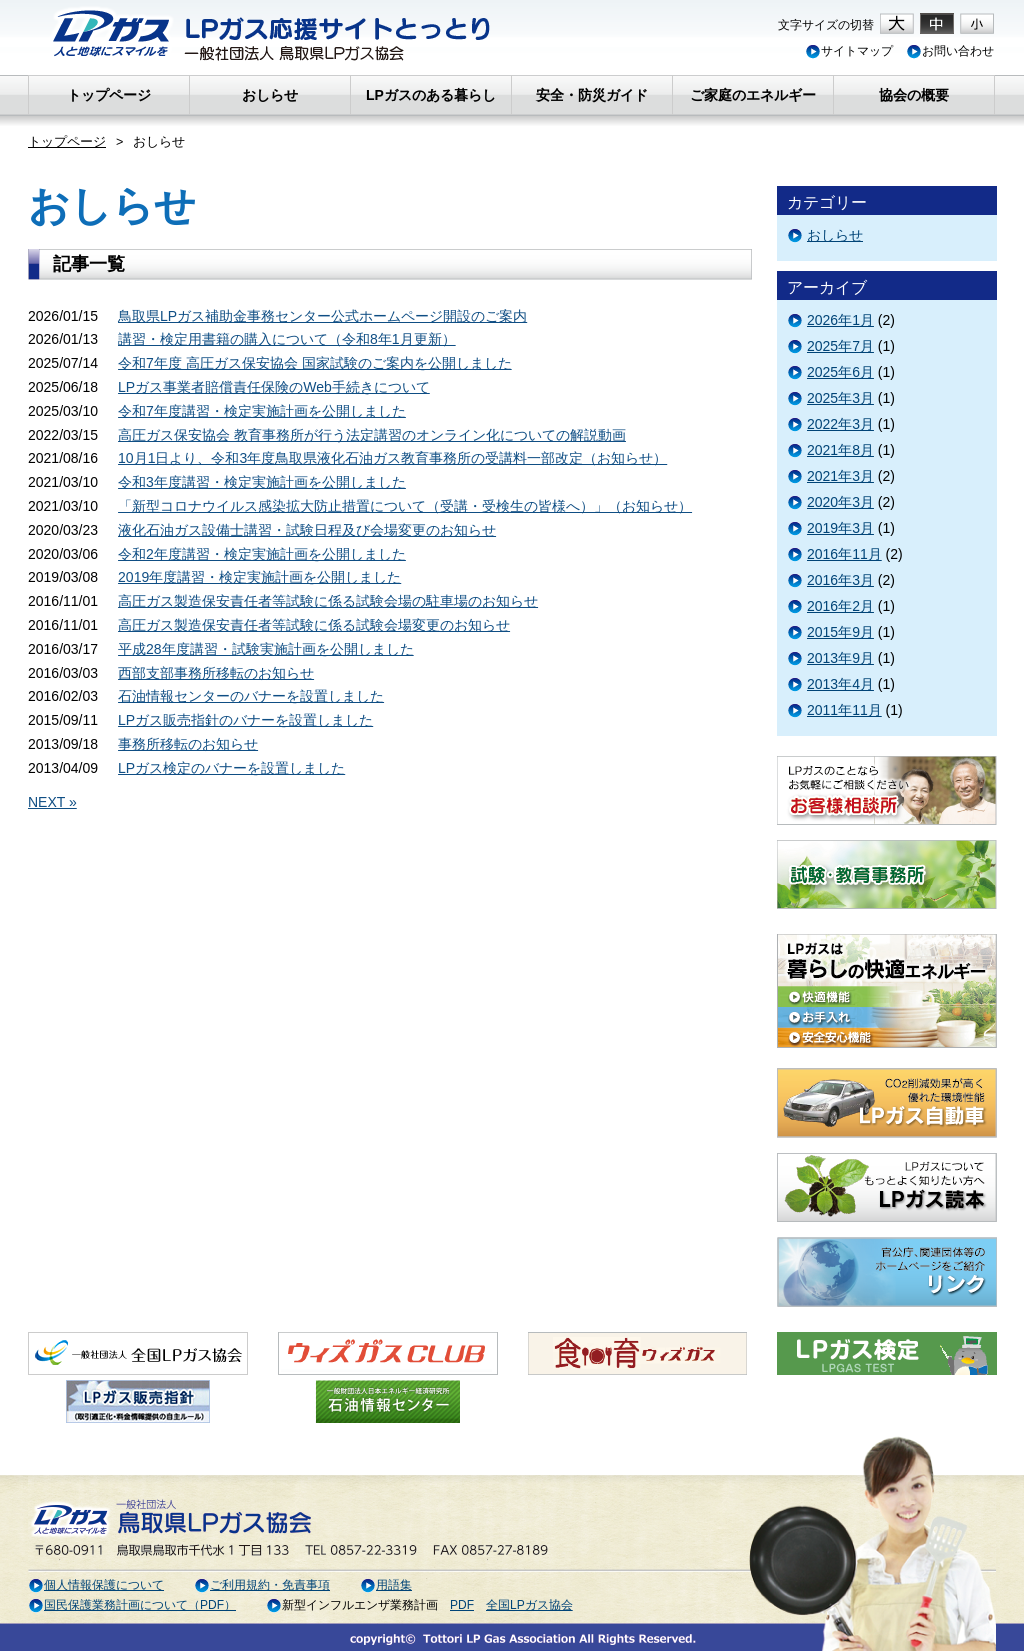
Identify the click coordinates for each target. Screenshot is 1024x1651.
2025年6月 (840, 372)
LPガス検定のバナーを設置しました (231, 768)
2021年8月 (840, 450)
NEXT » (52, 802)
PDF (462, 1605)
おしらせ (270, 95)
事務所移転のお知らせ (188, 744)
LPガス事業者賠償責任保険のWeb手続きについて (274, 387)
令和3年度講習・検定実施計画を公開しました (262, 482)
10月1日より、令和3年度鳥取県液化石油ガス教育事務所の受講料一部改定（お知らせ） (392, 458)
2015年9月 (840, 632)
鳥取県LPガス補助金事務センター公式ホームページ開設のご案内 (322, 316)
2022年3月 (840, 424)
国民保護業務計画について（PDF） (132, 1605)
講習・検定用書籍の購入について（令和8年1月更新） (287, 339)
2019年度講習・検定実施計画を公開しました (259, 577)
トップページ (109, 95)
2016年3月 (840, 580)
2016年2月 (840, 606)
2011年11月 (844, 710)
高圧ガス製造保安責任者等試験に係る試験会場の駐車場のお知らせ (328, 601)
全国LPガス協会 (529, 1605)
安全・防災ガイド (592, 95)
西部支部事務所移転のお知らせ (216, 673)
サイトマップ (849, 51)
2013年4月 (840, 684)
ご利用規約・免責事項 (262, 1585)
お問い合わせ (950, 51)
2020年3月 (840, 502)
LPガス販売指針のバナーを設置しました (245, 720)
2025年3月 (840, 398)
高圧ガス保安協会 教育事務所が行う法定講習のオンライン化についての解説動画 (372, 435)
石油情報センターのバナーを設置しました (251, 696)
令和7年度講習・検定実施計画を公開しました (262, 411)
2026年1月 (840, 320)
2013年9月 (840, 658)
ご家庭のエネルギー (753, 95)
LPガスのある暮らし (431, 95)
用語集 (386, 1585)
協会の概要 (914, 95)
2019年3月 (840, 528)
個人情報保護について (96, 1585)
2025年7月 (840, 346)
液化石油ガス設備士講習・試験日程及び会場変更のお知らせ (307, 530)
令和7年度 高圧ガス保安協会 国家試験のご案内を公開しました (315, 363)
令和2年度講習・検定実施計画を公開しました (262, 554)
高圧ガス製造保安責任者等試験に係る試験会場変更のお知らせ (314, 625)
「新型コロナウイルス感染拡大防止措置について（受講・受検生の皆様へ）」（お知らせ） (405, 506)
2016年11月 (844, 554)
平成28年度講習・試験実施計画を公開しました (266, 649)
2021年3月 (840, 476)
